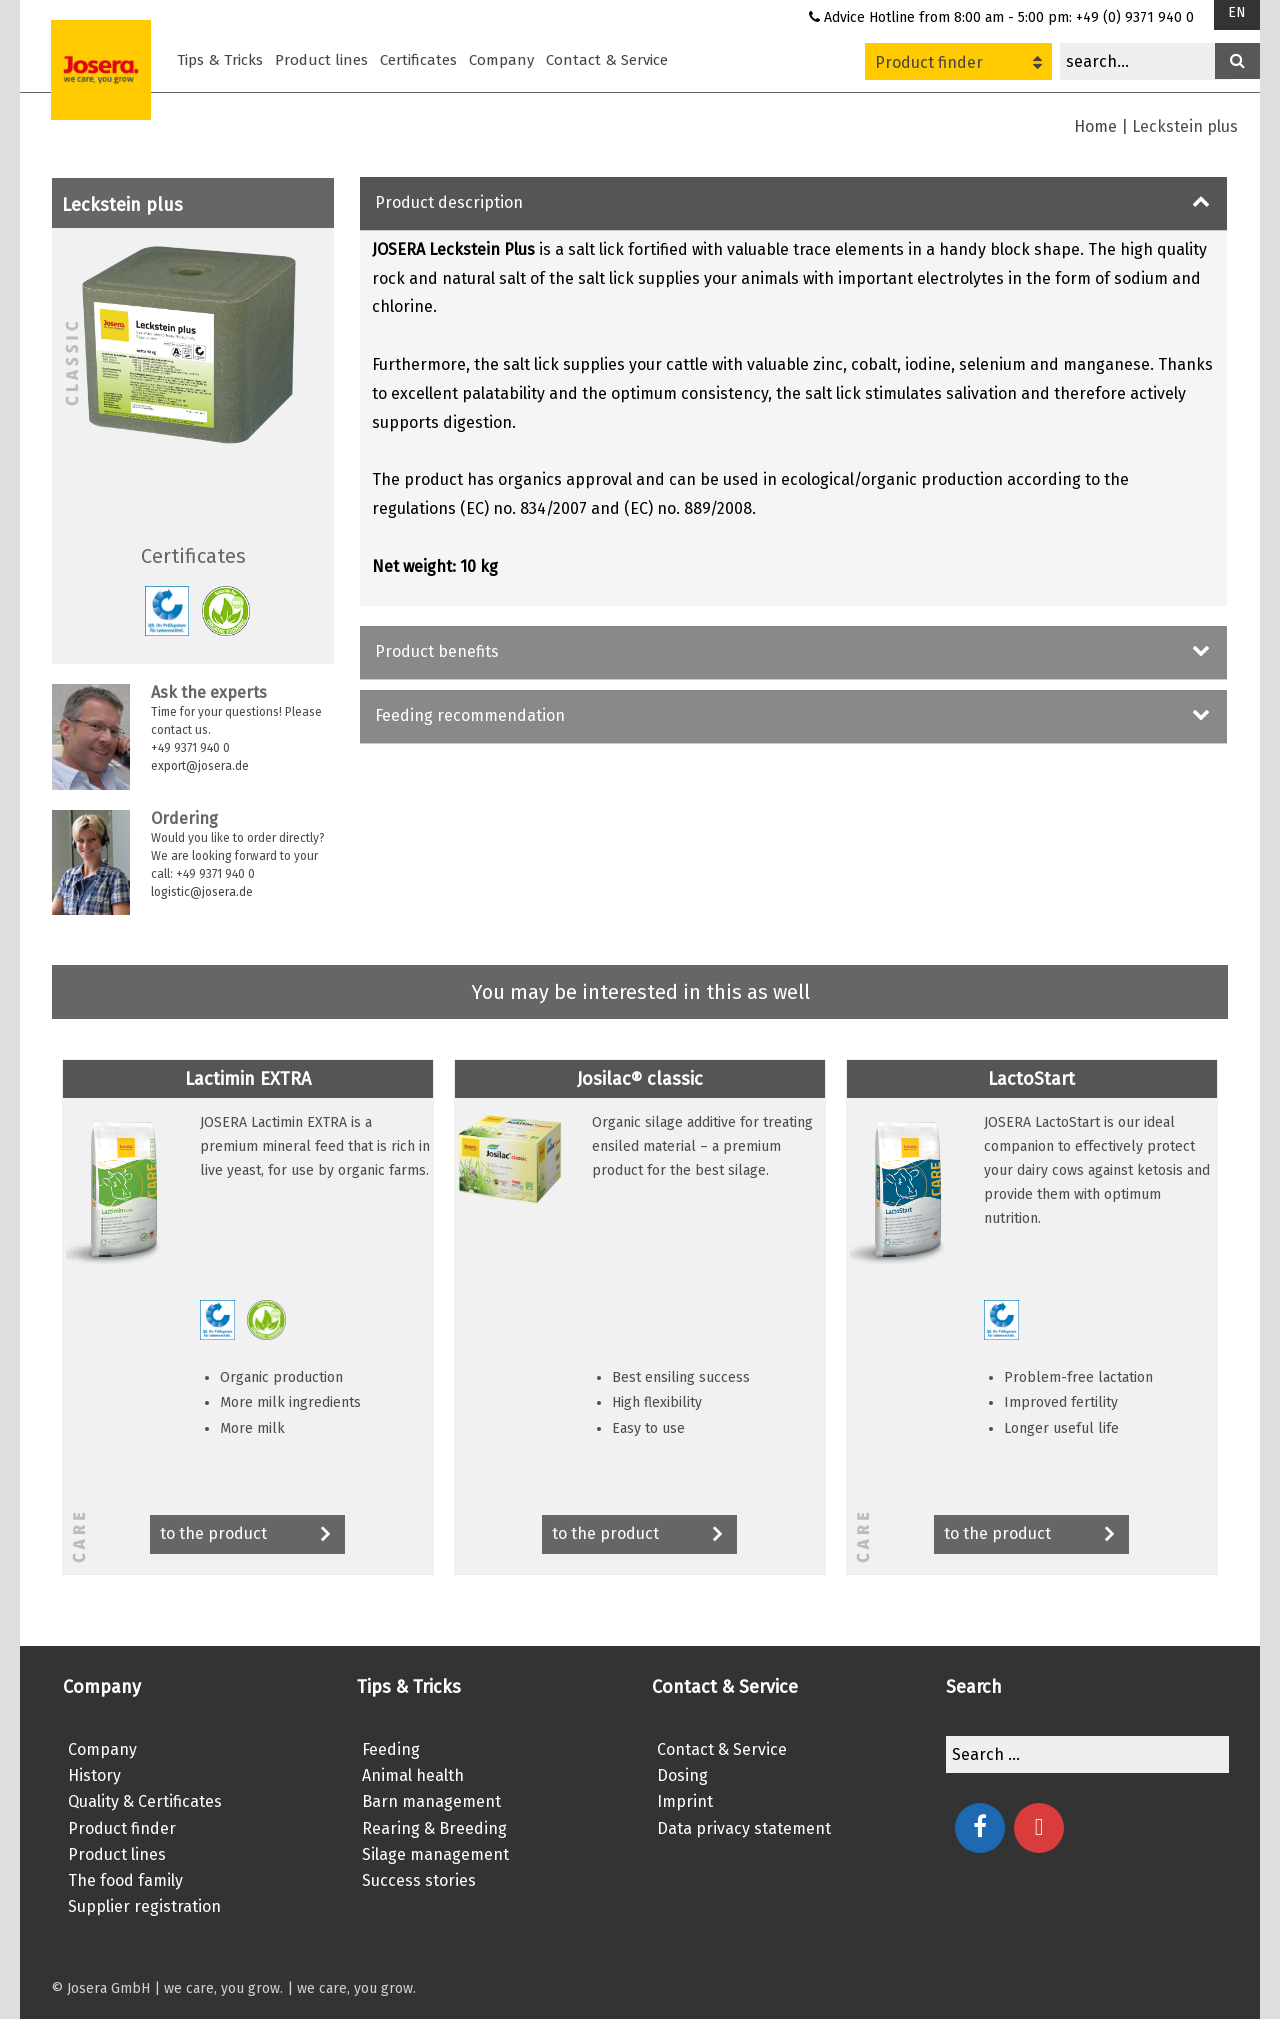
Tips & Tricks (220, 60)
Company (501, 60)
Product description (449, 202)
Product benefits (437, 651)
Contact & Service (607, 60)
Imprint (685, 1801)
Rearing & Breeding (434, 1828)
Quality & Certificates (145, 1801)
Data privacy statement (744, 1828)
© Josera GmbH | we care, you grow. (167, 1988)
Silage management (435, 1854)
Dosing (682, 1775)
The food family (125, 1880)
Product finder (958, 62)
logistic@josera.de (202, 892)
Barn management (431, 1801)
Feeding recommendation (470, 715)
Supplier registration (144, 1906)
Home (1095, 126)
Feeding (391, 1749)
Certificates (418, 60)
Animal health (413, 1775)
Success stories (419, 1880)
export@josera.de (200, 766)
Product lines (321, 60)
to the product (247, 1535)
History (94, 1775)
